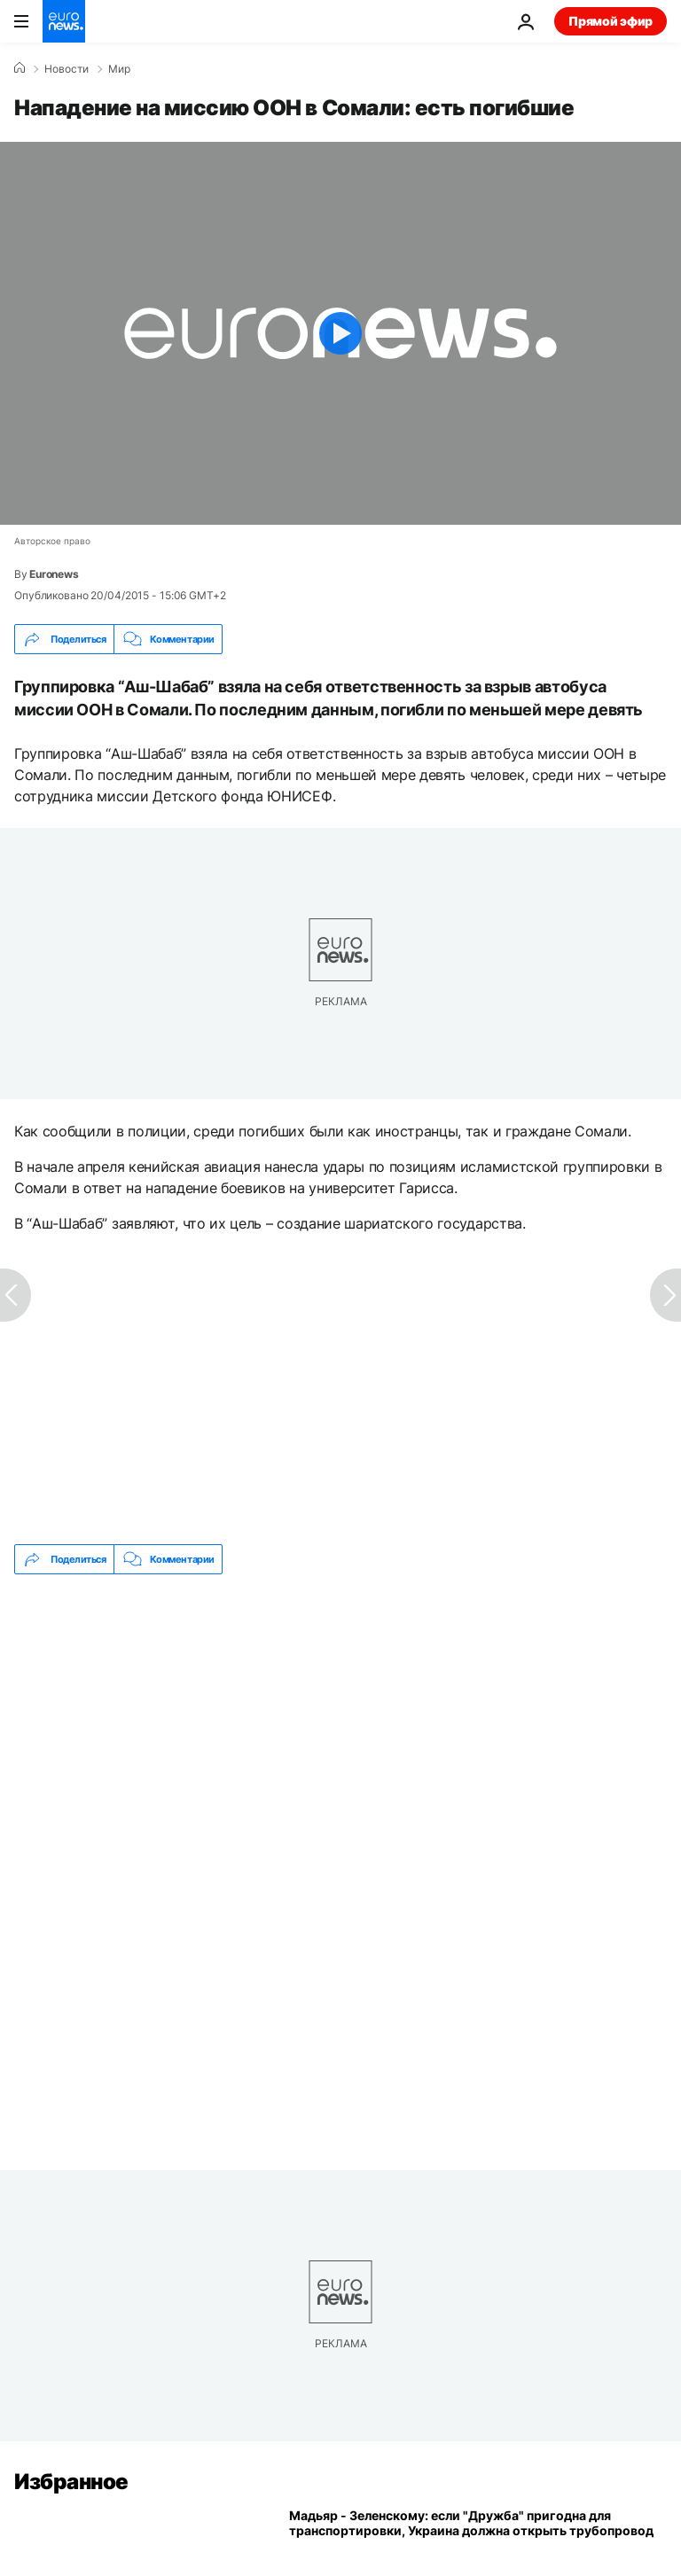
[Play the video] (340, 333)
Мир (119, 69)
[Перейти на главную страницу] (64, 21)
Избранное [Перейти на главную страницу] (71, 2481)
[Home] (19, 68)
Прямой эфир (610, 20)
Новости (66, 69)
